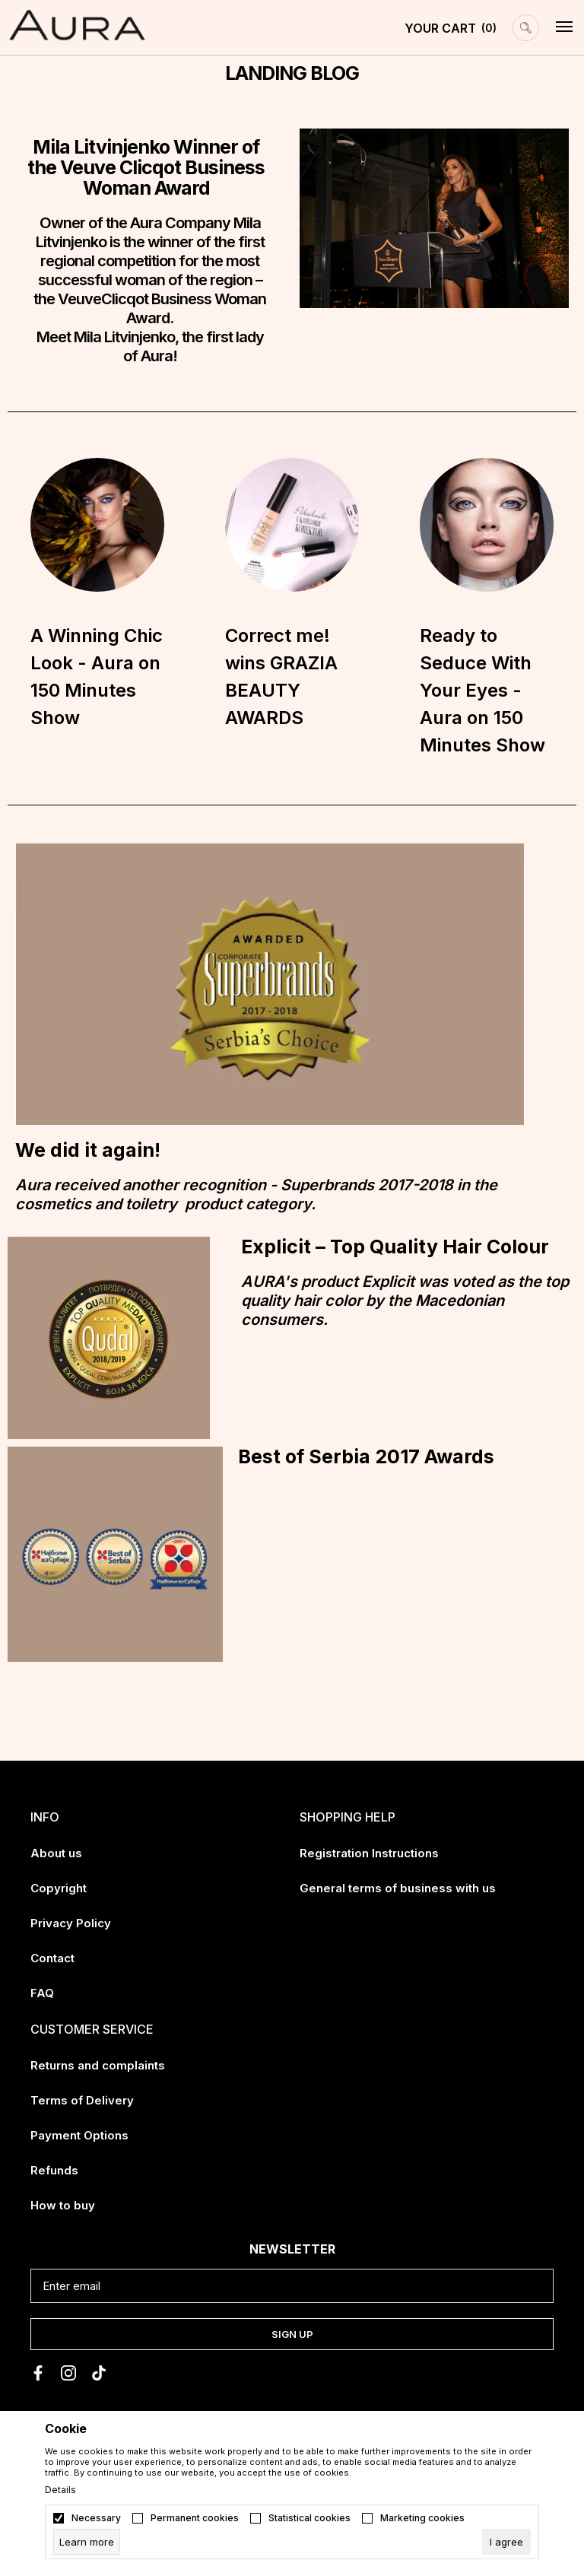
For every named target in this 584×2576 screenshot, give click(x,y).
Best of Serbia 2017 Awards (366, 1456)
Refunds (54, 2170)
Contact (52, 1958)
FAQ (42, 1993)
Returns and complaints (97, 2065)
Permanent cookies (195, 2518)
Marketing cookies (422, 2518)
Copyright (58, 1888)
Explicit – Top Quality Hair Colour (395, 1246)
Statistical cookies (309, 2518)
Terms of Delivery (82, 2100)
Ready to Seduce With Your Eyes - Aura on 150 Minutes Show (482, 690)
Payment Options (79, 2135)
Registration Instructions (369, 1853)
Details (60, 2490)
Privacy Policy (70, 1923)
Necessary (96, 2518)
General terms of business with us (398, 1888)
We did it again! (87, 1150)
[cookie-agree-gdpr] (506, 2542)
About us (56, 1853)
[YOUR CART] (451, 28)
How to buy (62, 2205)
